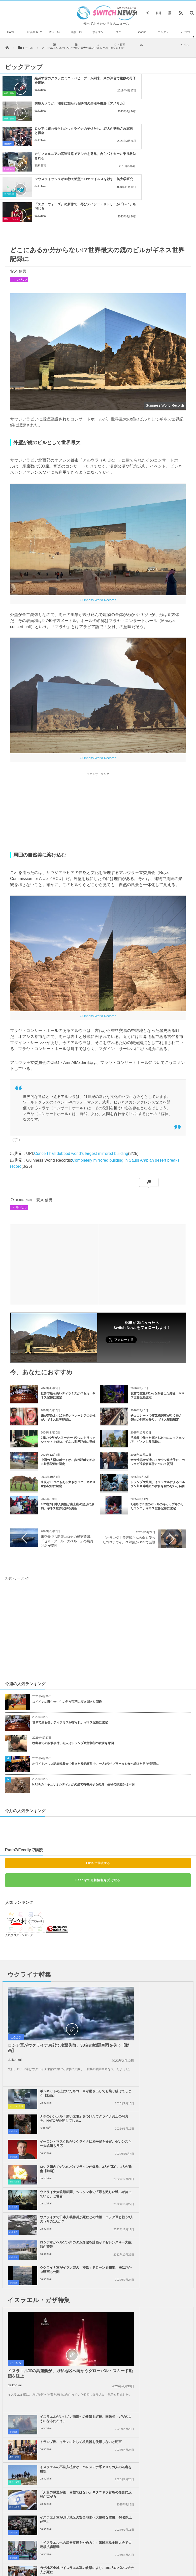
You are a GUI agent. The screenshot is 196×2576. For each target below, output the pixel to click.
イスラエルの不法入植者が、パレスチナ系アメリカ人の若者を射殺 (161, 2133)
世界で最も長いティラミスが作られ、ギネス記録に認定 (70, 1647)
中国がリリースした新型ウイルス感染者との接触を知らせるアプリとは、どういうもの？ (30, 2273)
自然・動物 (76, 38)
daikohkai (40, 89)
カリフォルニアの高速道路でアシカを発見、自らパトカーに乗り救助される (163, 106)
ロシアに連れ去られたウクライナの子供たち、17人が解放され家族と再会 (62, 106)
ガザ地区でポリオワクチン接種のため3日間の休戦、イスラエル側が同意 (161, 2210)
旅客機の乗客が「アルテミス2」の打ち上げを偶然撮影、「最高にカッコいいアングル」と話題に (30, 2389)
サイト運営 (64, 2423)
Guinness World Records (98, 524)
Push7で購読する (98, 1787)
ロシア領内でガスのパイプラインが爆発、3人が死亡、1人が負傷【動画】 (161, 1990)
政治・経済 (54, 38)
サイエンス (98, 38)
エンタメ (163, 32)
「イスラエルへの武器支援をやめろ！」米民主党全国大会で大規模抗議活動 (161, 2185)
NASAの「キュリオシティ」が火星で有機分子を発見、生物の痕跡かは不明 (83, 1709)
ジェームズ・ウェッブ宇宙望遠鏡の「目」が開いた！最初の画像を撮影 (30, 2330)
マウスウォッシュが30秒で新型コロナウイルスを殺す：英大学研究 (62, 131)
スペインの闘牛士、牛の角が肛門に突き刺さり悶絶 (67, 1626)
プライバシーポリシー (95, 2423)
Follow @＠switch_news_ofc (98, 2274)
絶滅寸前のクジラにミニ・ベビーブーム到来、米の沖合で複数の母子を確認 (62, 80)
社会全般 (32, 32)
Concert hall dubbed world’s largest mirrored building (81, 1078)
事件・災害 (110, 93)
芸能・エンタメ (112, 144)
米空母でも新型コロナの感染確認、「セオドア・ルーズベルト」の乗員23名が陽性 (67, 1465)
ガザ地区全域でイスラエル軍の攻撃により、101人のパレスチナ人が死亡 (66, 2210)
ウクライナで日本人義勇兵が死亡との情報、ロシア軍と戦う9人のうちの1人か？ (161, 2015)
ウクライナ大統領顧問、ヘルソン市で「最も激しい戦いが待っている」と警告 (66, 2015)
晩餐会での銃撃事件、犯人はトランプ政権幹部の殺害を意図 (73, 1667)
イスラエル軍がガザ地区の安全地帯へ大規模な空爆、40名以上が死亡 (66, 2183)
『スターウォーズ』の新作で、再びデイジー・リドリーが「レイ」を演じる (163, 131)
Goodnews (141, 38)
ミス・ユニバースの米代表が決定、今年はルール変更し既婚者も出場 (30, 2358)
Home (11, 32)
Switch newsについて (34, 2423)
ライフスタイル (185, 38)
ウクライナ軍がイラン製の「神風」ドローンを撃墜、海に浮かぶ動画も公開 (161, 2041)
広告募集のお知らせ (98, 2428)
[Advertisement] (98, 737)
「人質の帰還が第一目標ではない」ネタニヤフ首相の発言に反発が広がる (161, 2160)
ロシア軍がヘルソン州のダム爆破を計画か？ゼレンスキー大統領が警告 (66, 2039)
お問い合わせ (126, 2423)
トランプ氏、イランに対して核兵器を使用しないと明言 (161, 2108)
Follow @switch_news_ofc (156, 1266)
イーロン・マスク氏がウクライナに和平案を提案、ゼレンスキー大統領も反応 (161, 1965)
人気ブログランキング (19, 1859)
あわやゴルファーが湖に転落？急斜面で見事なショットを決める (30, 2301)
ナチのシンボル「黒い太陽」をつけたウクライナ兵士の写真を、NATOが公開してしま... (161, 1940)
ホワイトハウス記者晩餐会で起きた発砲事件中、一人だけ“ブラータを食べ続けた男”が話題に (95, 1688)
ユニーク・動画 (119, 38)
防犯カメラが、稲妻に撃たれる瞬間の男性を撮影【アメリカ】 (163, 80)
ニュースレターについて (160, 2423)
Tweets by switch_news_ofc (98, 2259)
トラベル (19, 204)
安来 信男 (141, 114)
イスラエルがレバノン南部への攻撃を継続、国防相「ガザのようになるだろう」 (161, 2084)
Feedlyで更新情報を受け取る (97, 1804)
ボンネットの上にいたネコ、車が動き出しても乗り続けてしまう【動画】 (161, 1915)
